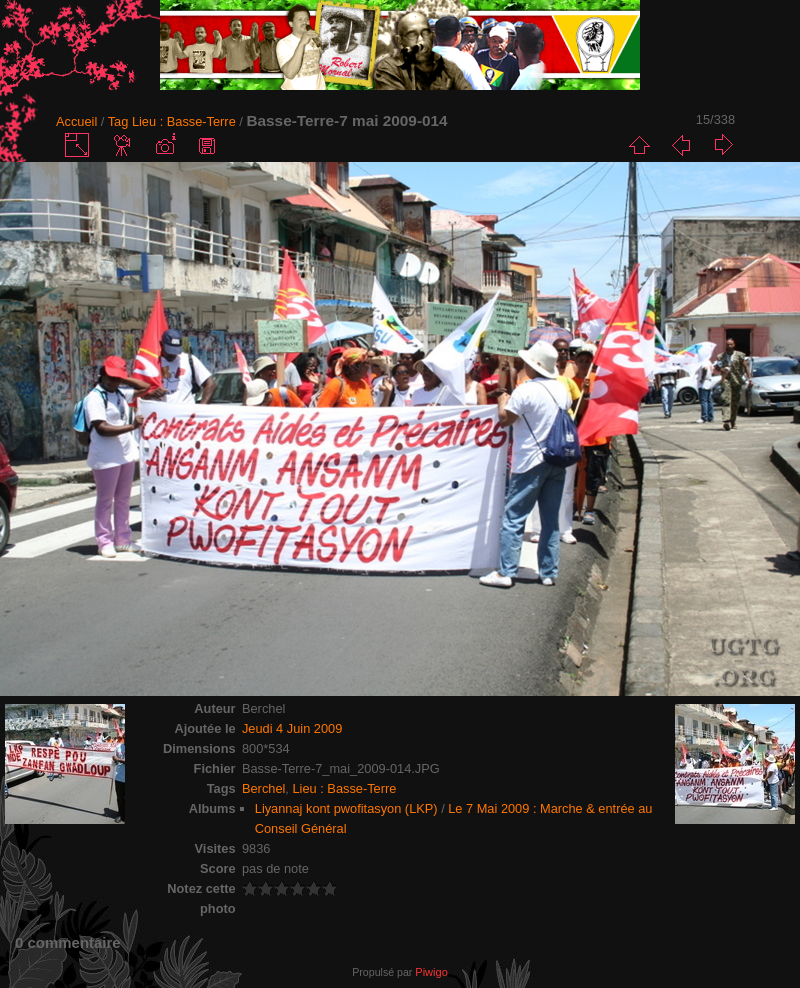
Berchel (263, 788)
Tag (118, 121)
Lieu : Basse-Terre (184, 121)
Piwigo (431, 972)
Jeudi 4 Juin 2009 (292, 728)
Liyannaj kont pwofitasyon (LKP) (346, 808)
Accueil (76, 121)
